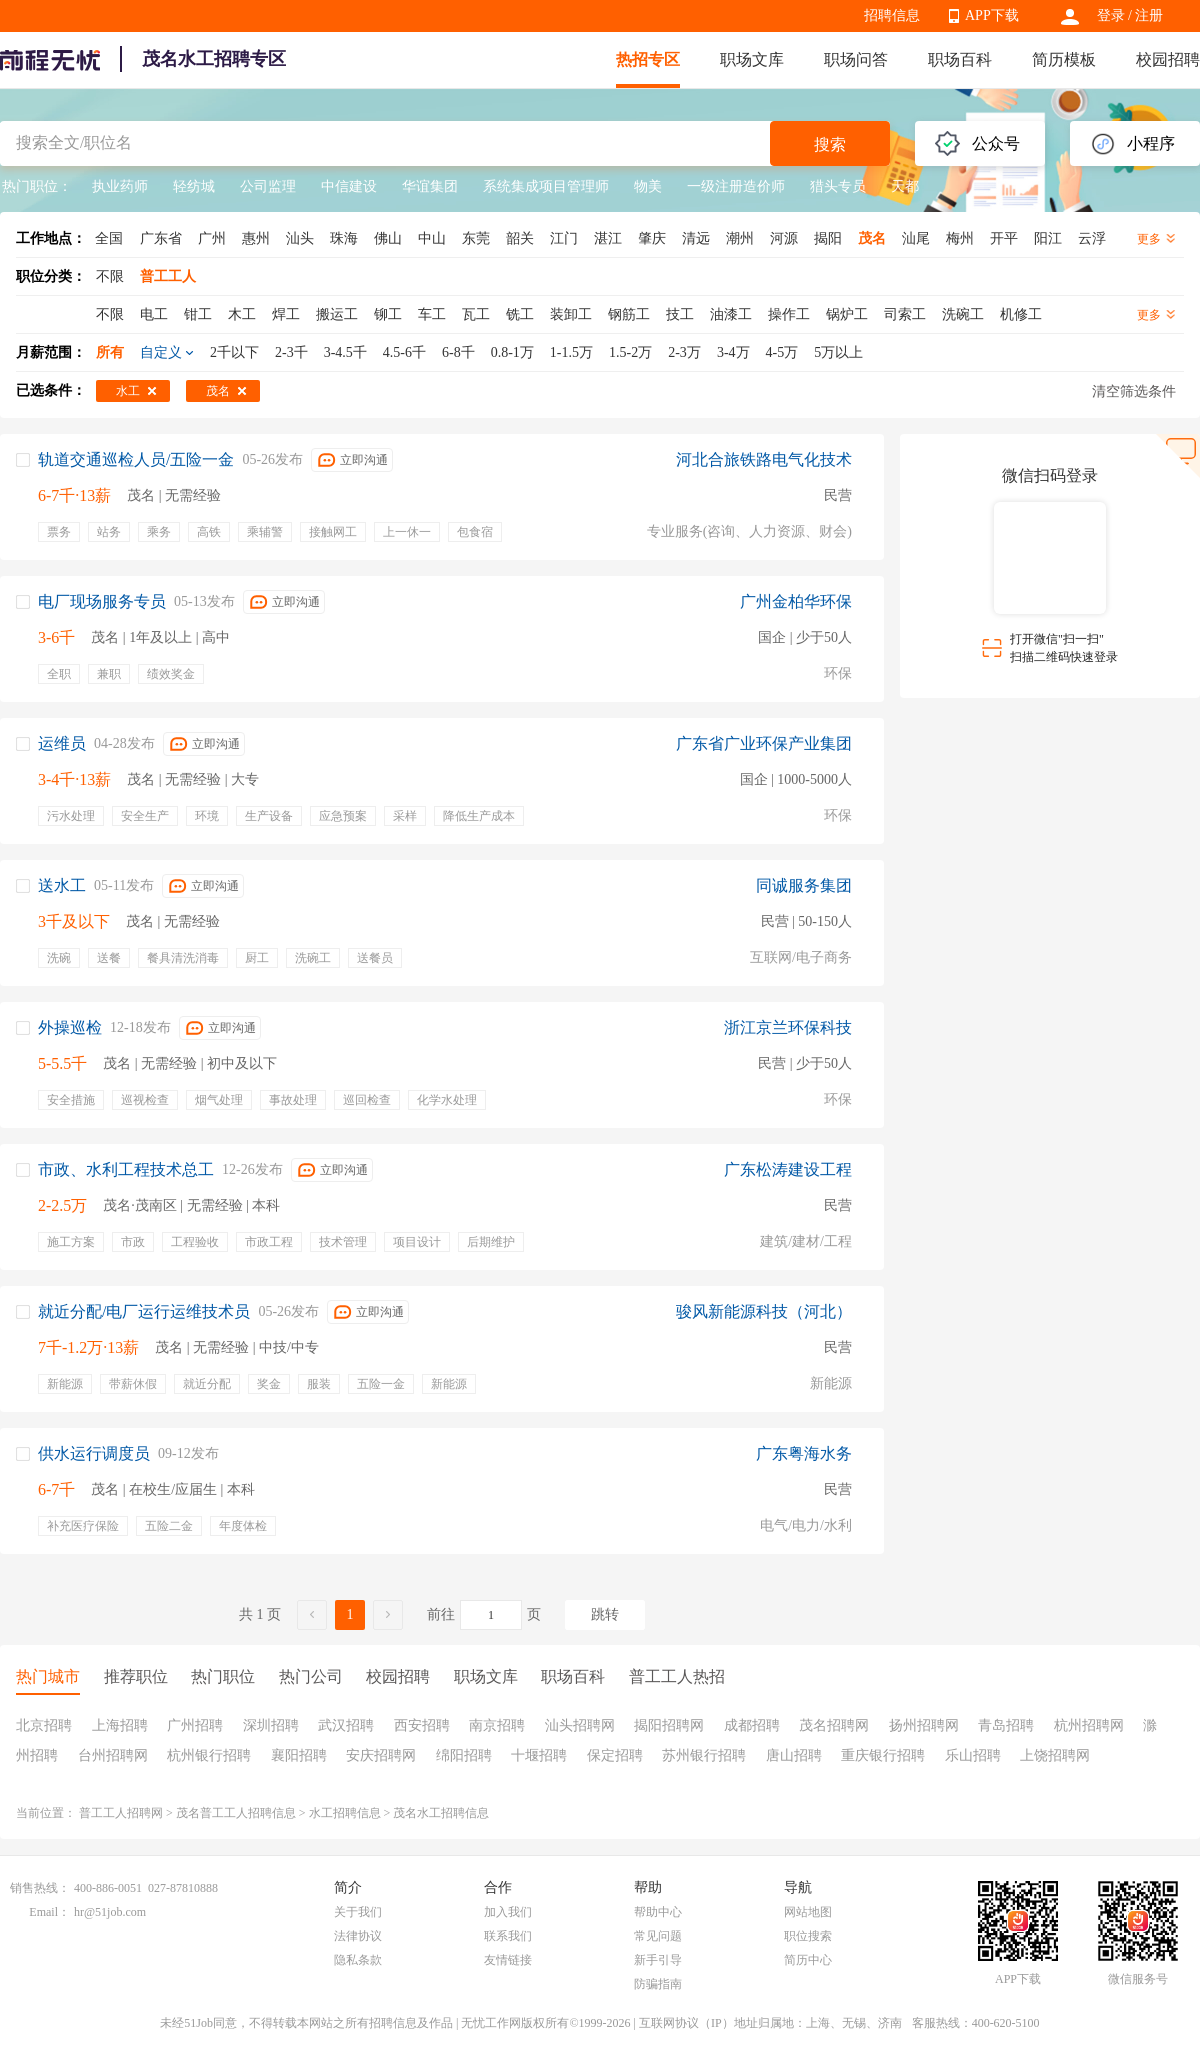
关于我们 (358, 1912)
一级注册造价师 (736, 186)
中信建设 (349, 186)
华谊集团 (430, 186)
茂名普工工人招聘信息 (236, 1813)
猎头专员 (838, 186)
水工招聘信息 (345, 1813)
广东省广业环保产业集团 (764, 743)
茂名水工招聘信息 (441, 1813)
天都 (905, 186)
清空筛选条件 (1134, 391)
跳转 (605, 1614)
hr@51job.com (110, 1912)
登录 (1111, 15)
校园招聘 (1168, 59)
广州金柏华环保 (796, 601)
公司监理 (268, 186)
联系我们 (508, 1936)
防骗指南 (658, 1984)
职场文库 (752, 59)
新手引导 (658, 1960)
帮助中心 (658, 1912)
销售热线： (40, 1888)
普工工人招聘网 (121, 1813)
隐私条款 (358, 1960)
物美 (648, 186)
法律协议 (358, 1936)
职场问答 (856, 59)
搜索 (830, 144)
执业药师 (120, 186)
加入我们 (508, 1912)
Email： (49, 1912)
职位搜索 (808, 1936)
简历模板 (1064, 59)
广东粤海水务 (804, 1453)
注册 (1149, 15)
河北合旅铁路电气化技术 (764, 459)
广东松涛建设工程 (788, 1169)
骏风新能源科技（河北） (764, 1311)
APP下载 (992, 15)
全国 (109, 238)
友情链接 (508, 1960)
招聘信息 (892, 15)
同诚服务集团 (804, 885)
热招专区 (648, 59)
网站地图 (808, 1912)
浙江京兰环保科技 (788, 1027)
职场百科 (960, 59)
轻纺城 (194, 186)
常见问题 (658, 1936)
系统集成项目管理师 (546, 186)
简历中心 (808, 1960)
